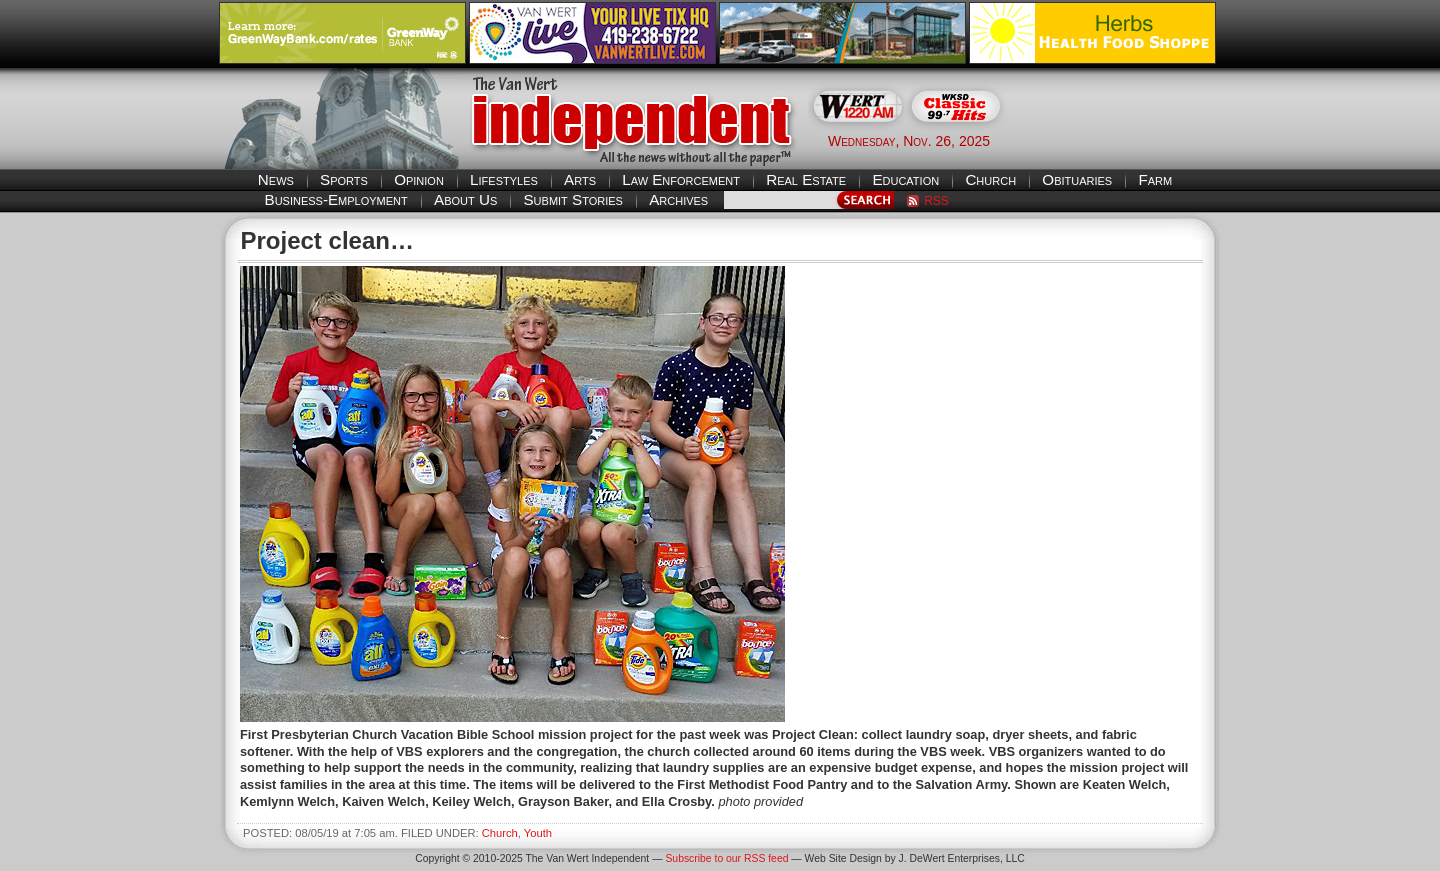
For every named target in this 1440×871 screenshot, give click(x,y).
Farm (1155, 179)
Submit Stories (572, 199)
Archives (678, 199)
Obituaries (1077, 179)
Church (990, 179)
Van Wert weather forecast (1121, 140)
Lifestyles (504, 179)
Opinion (419, 179)
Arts (580, 179)
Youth (538, 833)
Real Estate (806, 179)
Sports (344, 179)
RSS (936, 201)
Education (905, 179)
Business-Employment (336, 199)
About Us (465, 199)
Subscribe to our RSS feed (726, 858)
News (276, 179)
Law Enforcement (681, 179)
